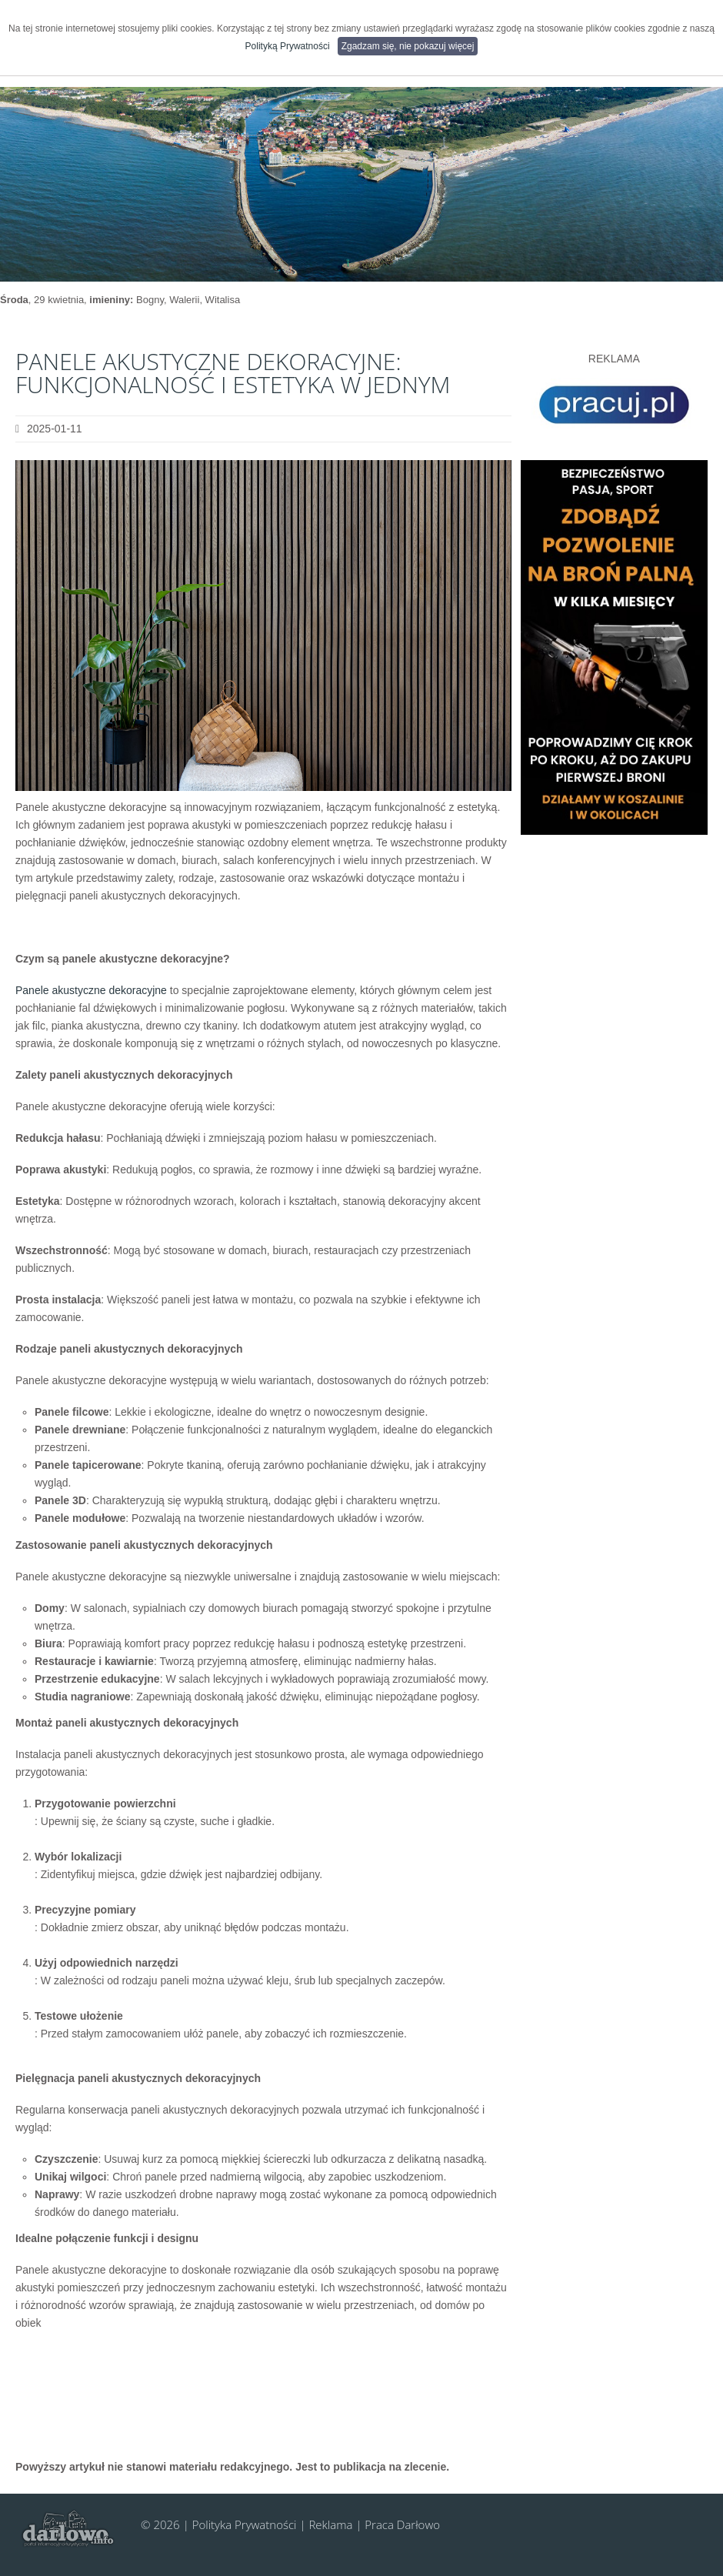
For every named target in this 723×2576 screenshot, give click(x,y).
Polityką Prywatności (287, 46)
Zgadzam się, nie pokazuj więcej (408, 46)
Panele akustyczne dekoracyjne (91, 990)
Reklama (330, 2524)
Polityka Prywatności (244, 2524)
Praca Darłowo (402, 2524)
